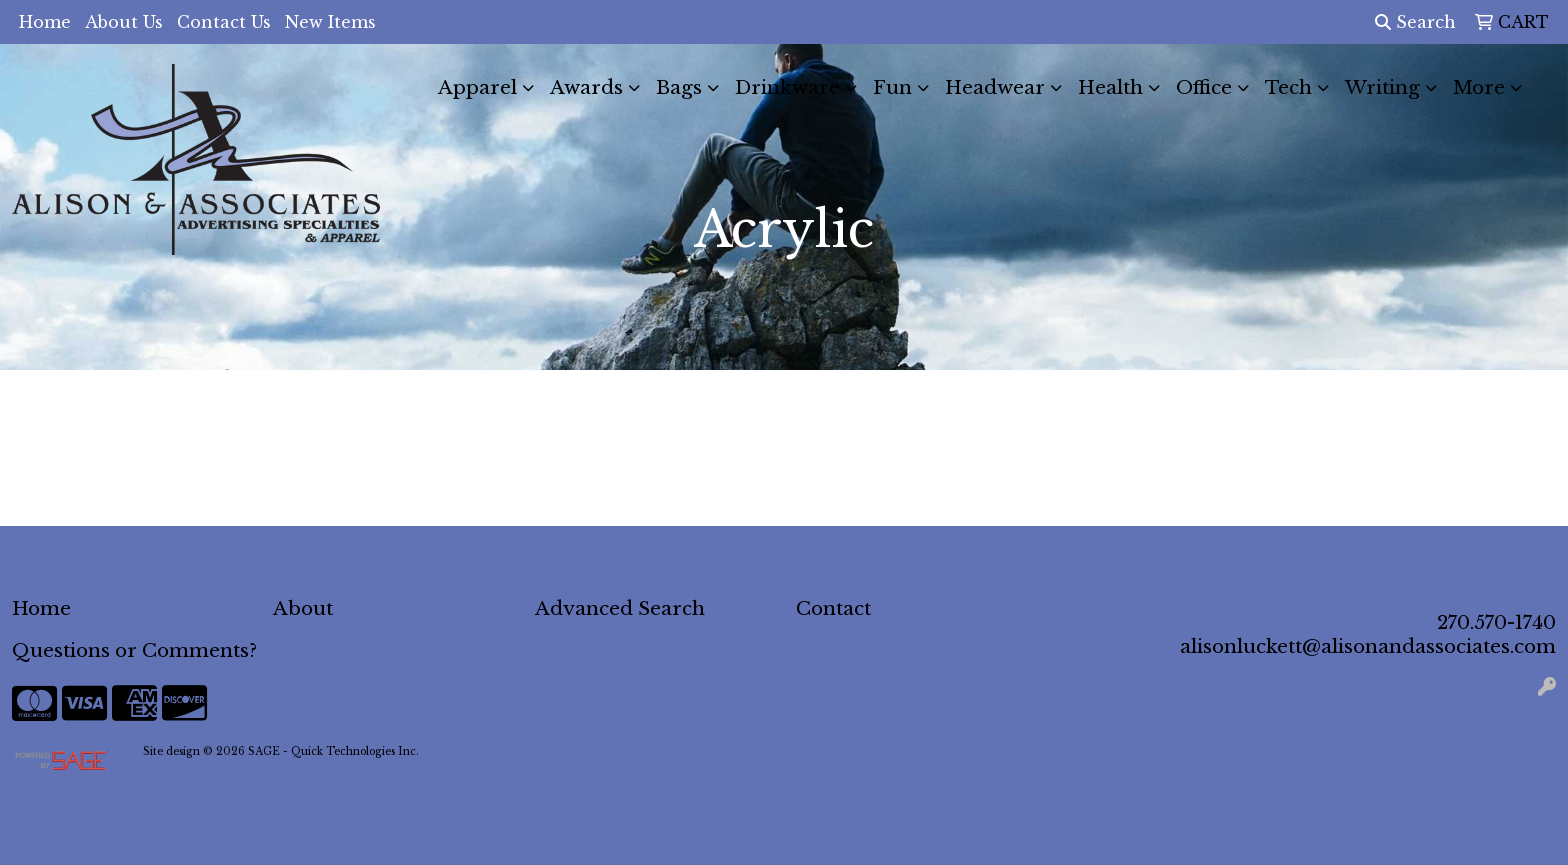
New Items (330, 22)
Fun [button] (892, 87)
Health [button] (1110, 87)
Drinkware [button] (787, 87)
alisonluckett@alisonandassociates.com (1368, 646)
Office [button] (1204, 87)
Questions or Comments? (134, 650)
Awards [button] (586, 87)
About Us (124, 22)
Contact (833, 608)
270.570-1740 (1496, 622)
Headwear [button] (995, 87)
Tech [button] (1288, 87)
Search (1415, 22)
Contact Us (224, 22)
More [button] (1479, 87)
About (303, 608)
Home (45, 22)
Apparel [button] (477, 87)
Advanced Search (620, 608)
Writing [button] (1382, 87)
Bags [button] (679, 87)
